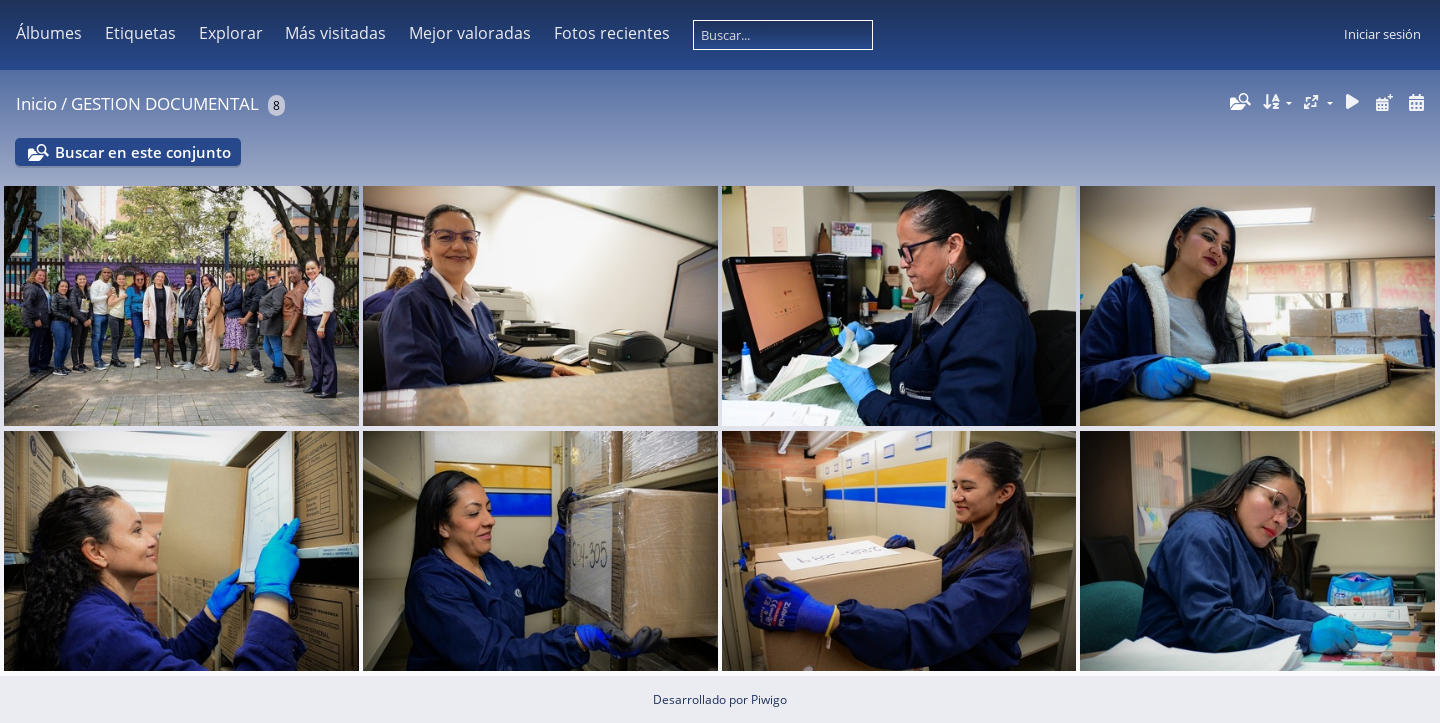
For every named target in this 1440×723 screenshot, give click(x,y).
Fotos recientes (612, 33)
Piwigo (769, 699)
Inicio (36, 103)
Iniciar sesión (1382, 34)
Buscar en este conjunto (143, 152)
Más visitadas (335, 33)
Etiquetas (140, 33)
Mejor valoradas (470, 33)
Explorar (231, 33)
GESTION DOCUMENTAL (165, 103)
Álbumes (49, 33)
